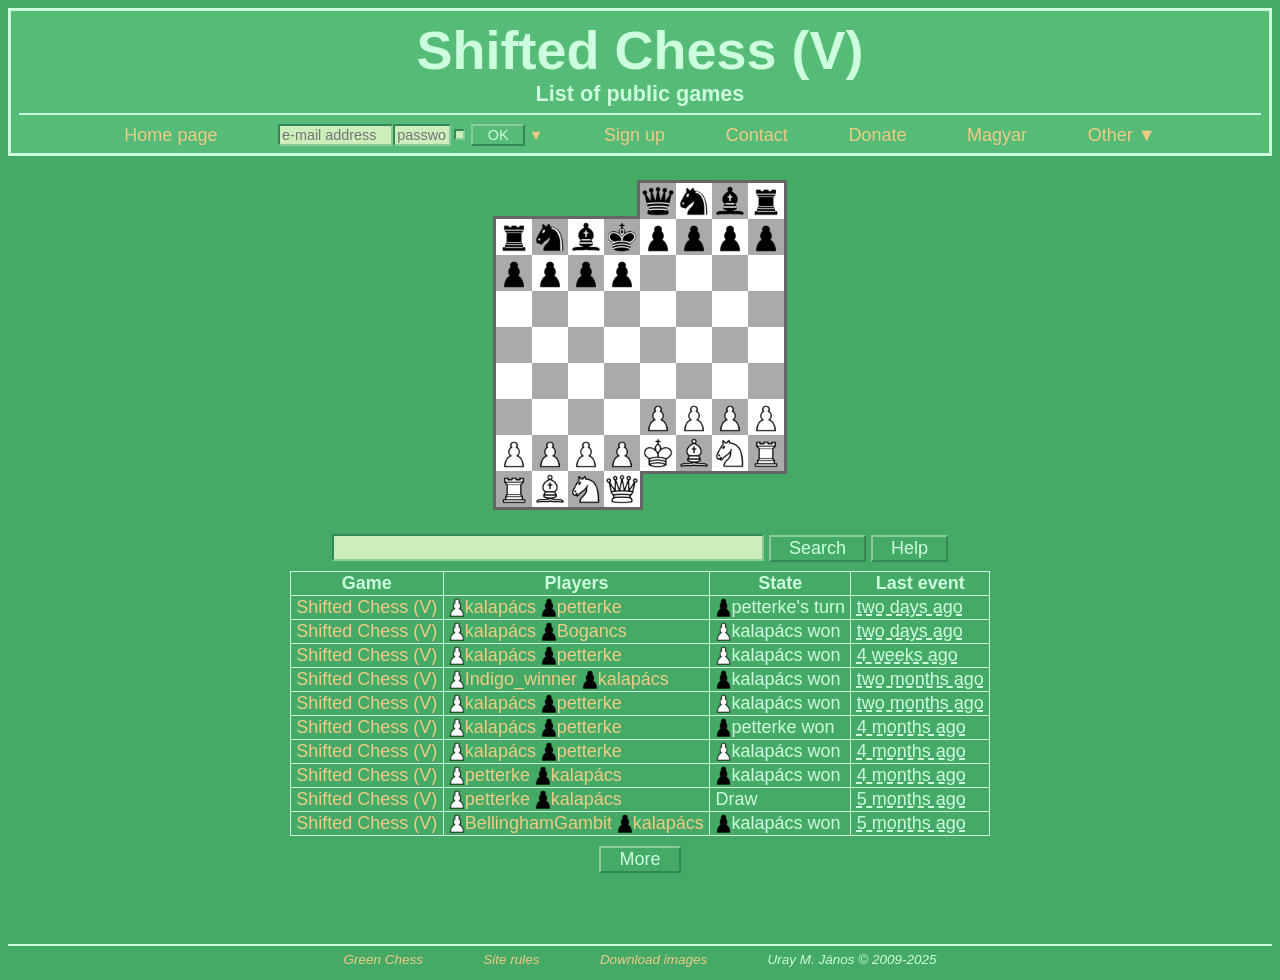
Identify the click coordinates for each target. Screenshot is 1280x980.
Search (817, 548)
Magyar (997, 135)
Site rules (511, 959)
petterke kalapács (535, 775)
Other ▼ (1122, 135)
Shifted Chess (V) (366, 607)
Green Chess (383, 959)
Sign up (634, 135)
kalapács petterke (535, 607)
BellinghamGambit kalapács (576, 823)
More (639, 859)
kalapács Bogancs (538, 631)
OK (498, 135)
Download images (653, 959)
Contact (757, 135)
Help (909, 548)
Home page (170, 135)
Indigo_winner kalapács (559, 679)
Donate (877, 135)
